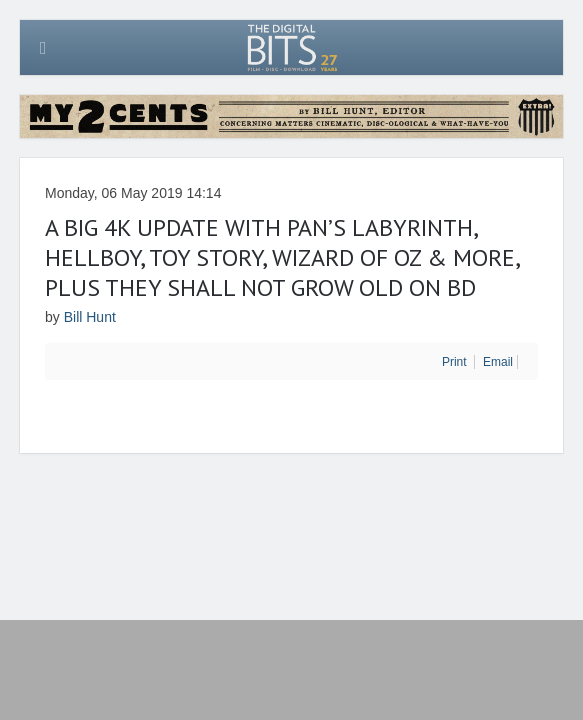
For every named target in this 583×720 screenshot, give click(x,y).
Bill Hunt (90, 317)
